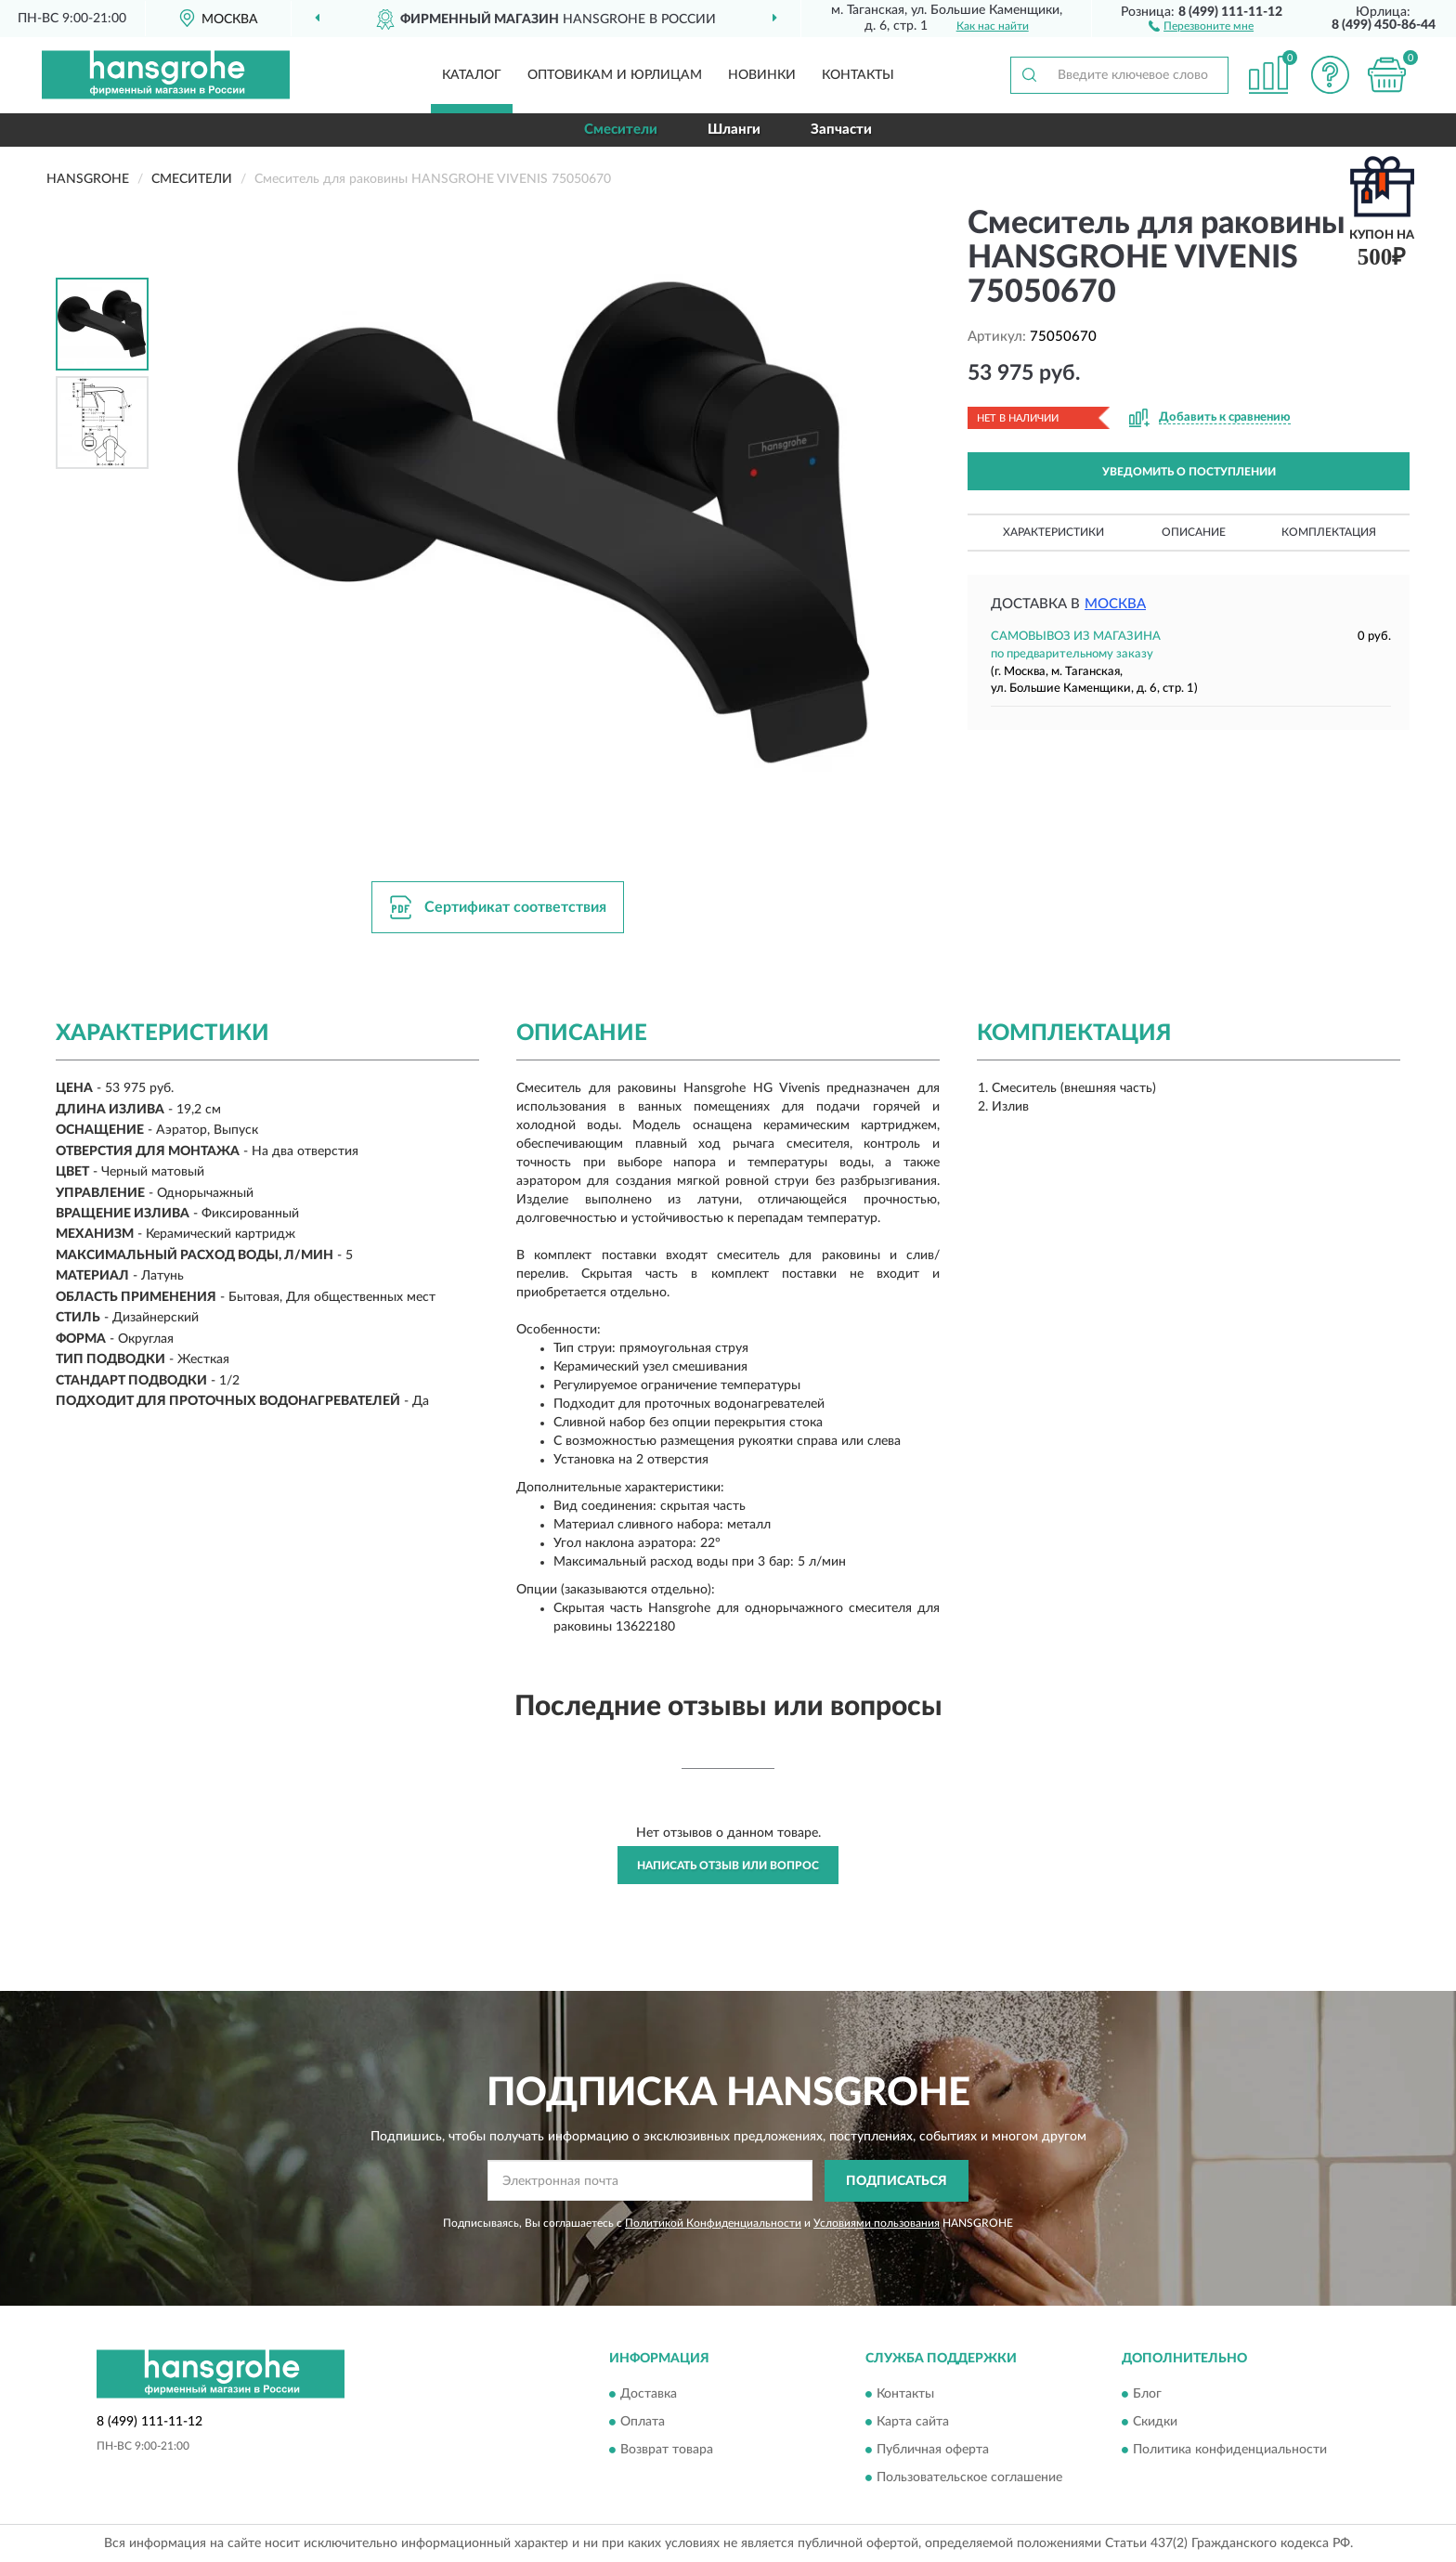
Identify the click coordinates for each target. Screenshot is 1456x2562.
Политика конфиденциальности (1230, 2450)
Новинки (762, 75)
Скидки (1155, 2422)
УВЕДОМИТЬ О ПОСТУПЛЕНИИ (1189, 471)
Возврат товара (666, 2450)
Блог (1147, 2394)
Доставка (648, 2394)
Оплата (642, 2422)
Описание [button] (1194, 532)
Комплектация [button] (1328, 532)
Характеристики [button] (1053, 532)
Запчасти (841, 130)
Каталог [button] (471, 75)
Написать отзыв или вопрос (728, 1865)
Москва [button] (1115, 604)
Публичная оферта (933, 2450)
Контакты (858, 75)
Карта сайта (913, 2422)
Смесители (620, 130)
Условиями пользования (876, 2223)
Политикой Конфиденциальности (713, 2223)
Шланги (734, 130)
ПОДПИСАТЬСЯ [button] (896, 2181)
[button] (1201, 25)
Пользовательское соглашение (969, 2478)
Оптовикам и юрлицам (614, 75)
